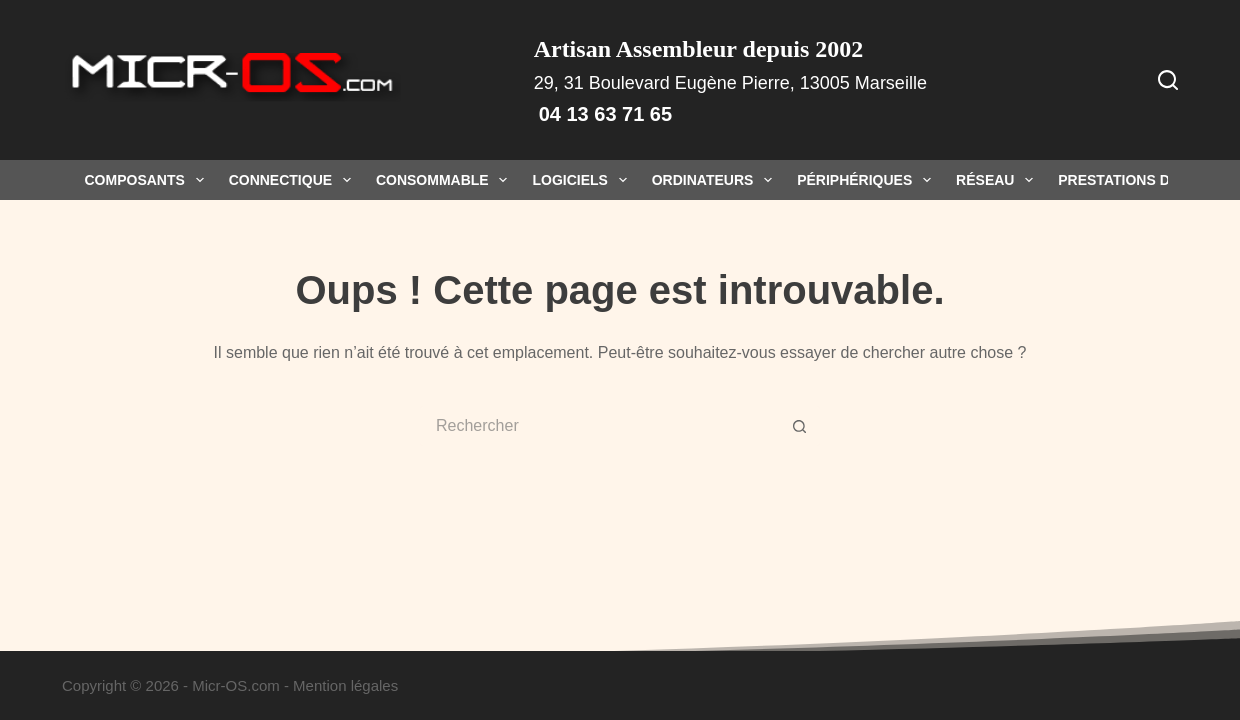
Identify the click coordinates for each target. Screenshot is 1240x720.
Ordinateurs (716, 180)
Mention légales (345, 685)
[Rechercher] (1168, 80)
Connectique (294, 180)
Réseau (998, 180)
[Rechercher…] (600, 426)
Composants (148, 180)
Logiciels (583, 180)
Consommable (446, 180)
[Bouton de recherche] (800, 426)
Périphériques (868, 180)
